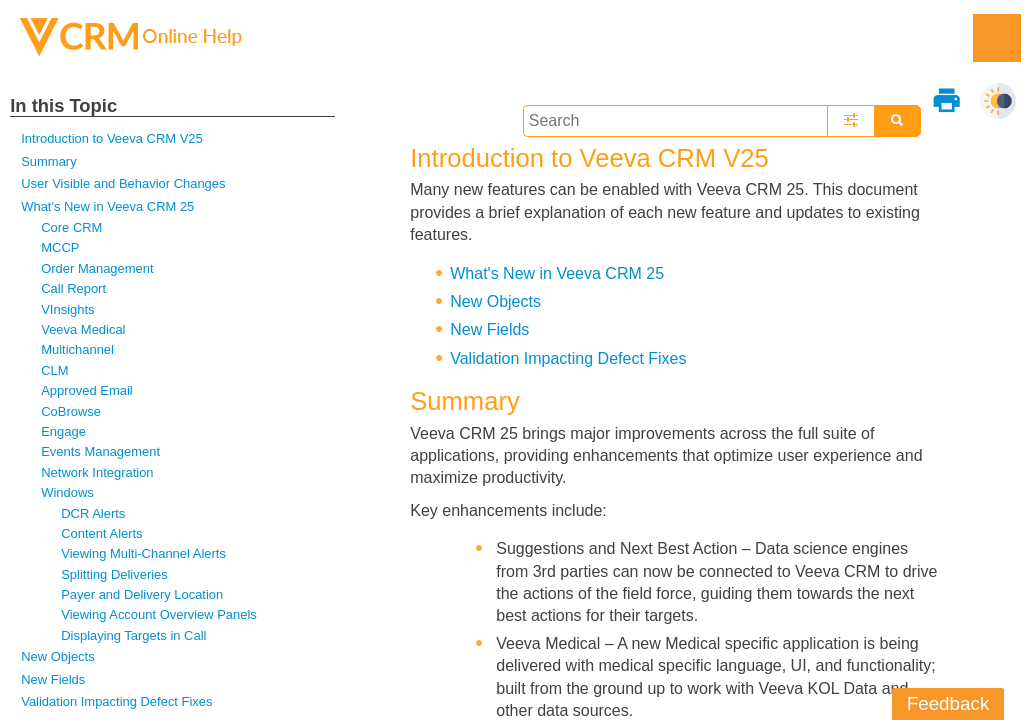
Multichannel (77, 349)
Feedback (948, 703)
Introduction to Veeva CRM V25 (111, 138)
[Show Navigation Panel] (997, 38)
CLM (54, 370)
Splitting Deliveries (114, 574)
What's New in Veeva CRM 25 (107, 206)
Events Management (100, 451)
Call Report (73, 288)
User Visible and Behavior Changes (123, 183)
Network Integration (97, 472)
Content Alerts (101, 533)
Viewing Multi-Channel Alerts (143, 553)
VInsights (67, 309)
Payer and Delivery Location (142, 594)
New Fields (53, 679)
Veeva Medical (83, 329)
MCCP (60, 247)
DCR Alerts (93, 513)
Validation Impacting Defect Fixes (116, 701)
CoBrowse (71, 411)
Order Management (97, 268)
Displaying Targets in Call (133, 635)
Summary (48, 161)
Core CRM (71, 227)
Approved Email (86, 390)
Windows (67, 492)
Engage (63, 431)
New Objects (57, 656)
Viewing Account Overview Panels (159, 614)
